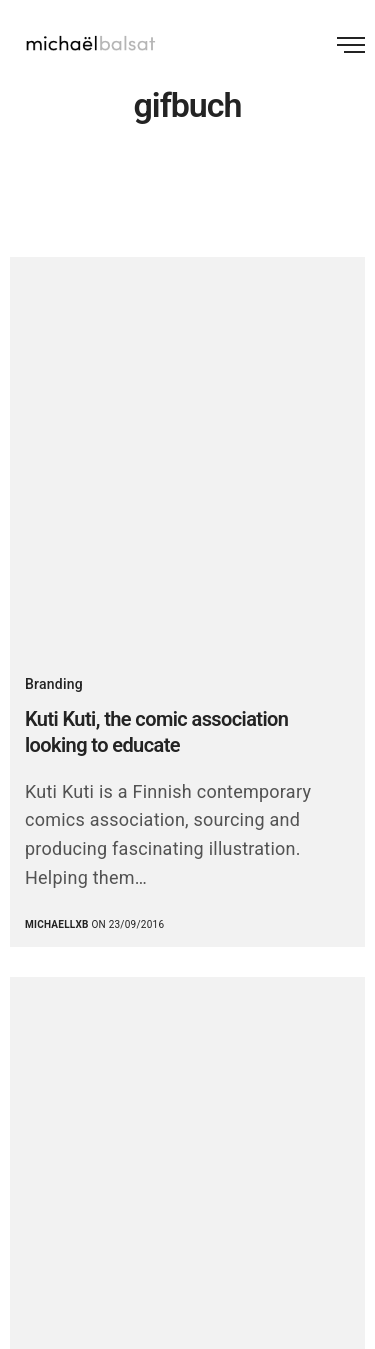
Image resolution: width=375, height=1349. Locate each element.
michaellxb (57, 924)
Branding (54, 684)
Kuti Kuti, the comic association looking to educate (156, 732)
